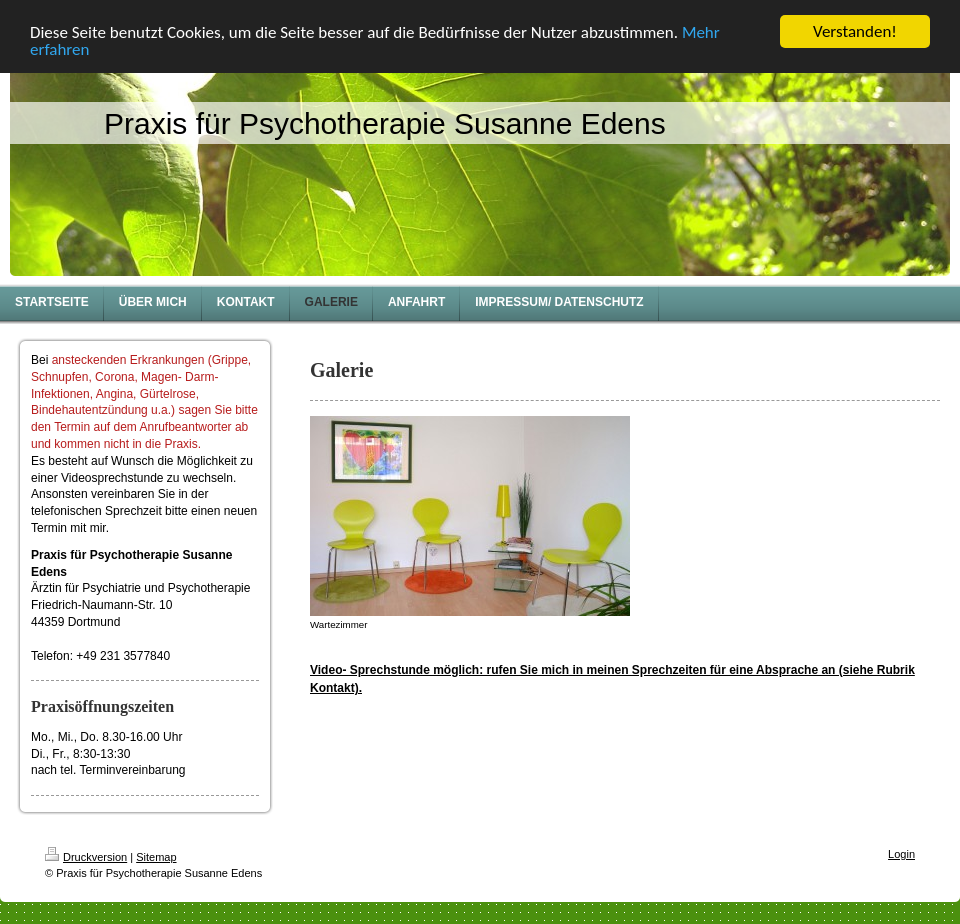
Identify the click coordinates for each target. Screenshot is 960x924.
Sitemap (156, 857)
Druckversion (86, 857)
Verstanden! (855, 31)
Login (901, 854)
